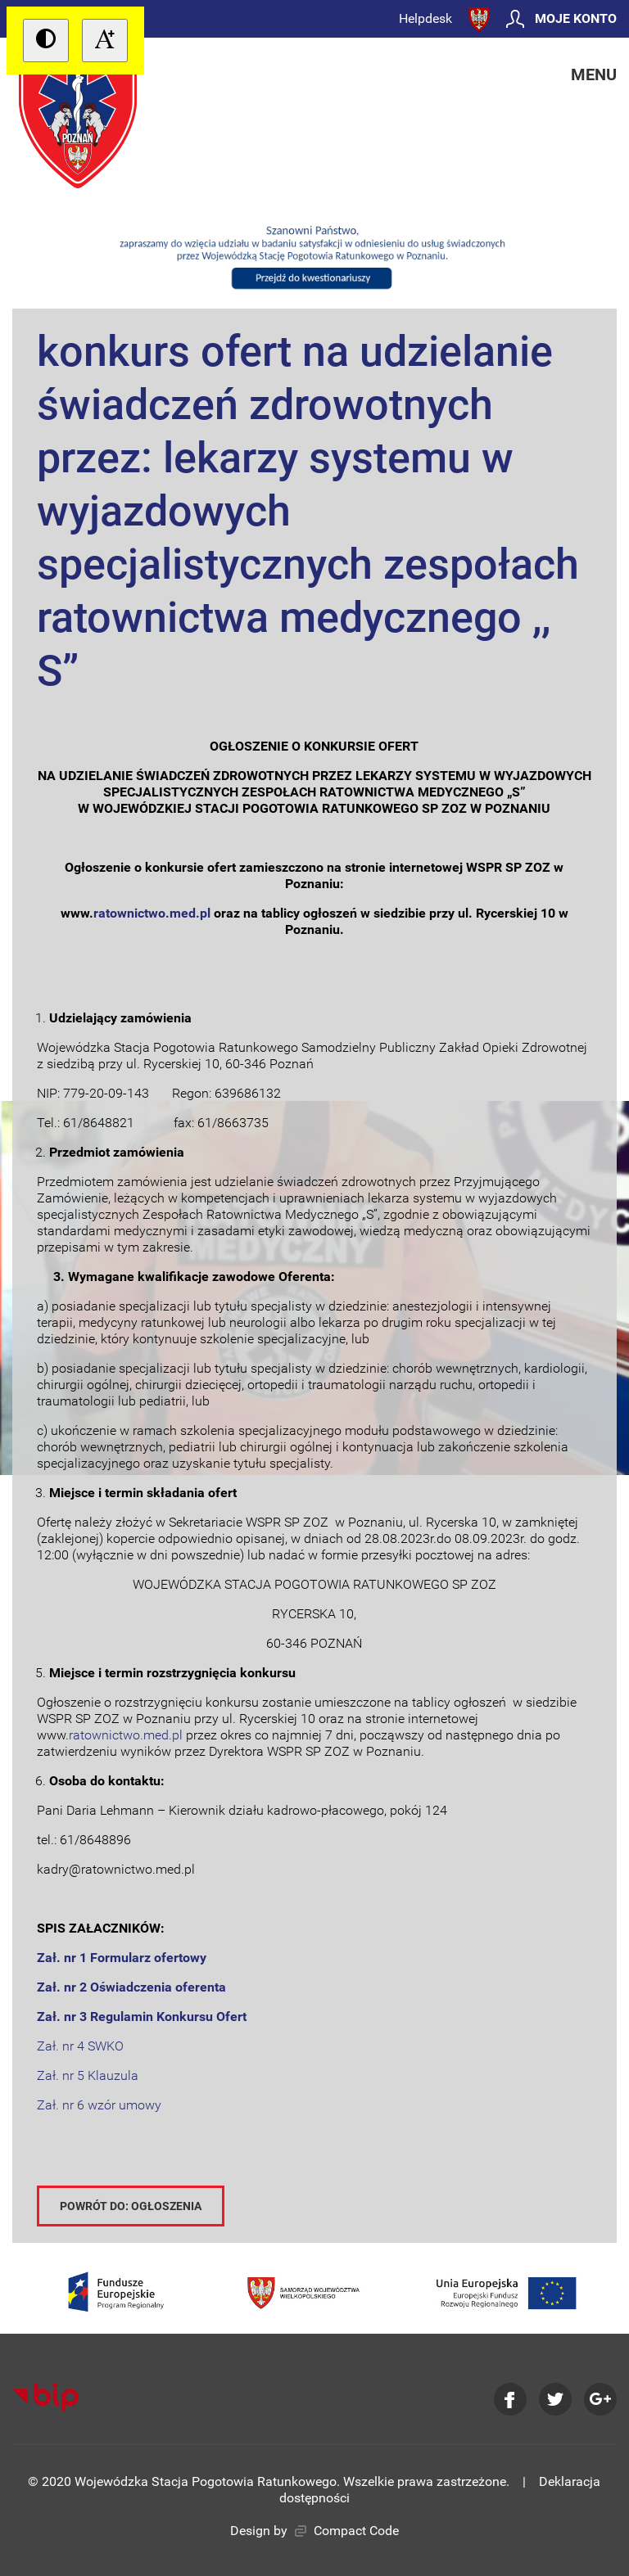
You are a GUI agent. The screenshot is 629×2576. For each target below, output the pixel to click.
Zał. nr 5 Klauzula (87, 2075)
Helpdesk (425, 18)
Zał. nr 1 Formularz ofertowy (121, 1957)
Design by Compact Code (314, 2530)
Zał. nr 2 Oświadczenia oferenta (131, 1987)
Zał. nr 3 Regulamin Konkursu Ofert (142, 2016)
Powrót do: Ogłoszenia (130, 2206)
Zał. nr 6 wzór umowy (99, 2105)
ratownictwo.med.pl (126, 1735)
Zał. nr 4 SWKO (80, 2046)
